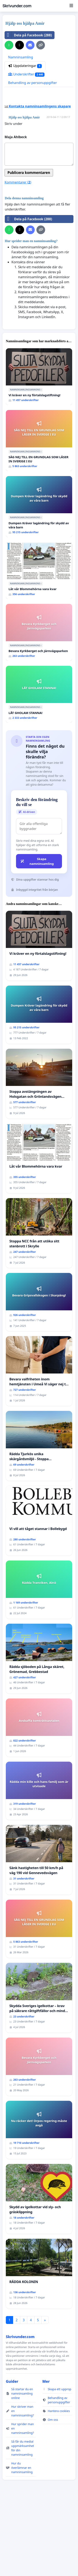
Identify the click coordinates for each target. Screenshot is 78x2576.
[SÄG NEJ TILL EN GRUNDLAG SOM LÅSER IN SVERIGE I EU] (39, 440)
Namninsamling (20, 57)
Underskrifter (26, 74)
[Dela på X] (19, 45)
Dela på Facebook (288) (28, 35)
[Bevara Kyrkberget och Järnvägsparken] (39, 632)
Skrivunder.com (16, 6)
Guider (12, 2381)
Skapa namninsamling (37, 861)
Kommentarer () (18, 182)
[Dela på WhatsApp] (9, 45)
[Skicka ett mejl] (30, 45)
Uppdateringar (25, 65)
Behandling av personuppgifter (32, 82)
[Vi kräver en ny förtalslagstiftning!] (39, 376)
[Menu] (71, 6)
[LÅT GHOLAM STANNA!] (39, 694)
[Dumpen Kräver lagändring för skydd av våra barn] (39, 506)
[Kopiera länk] (40, 45)
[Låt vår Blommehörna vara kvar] (39, 570)
